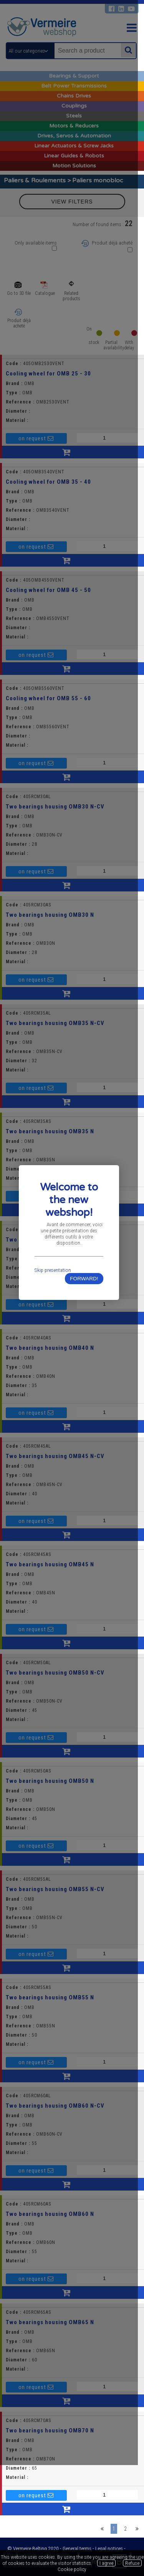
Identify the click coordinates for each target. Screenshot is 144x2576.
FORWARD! (88, 1334)
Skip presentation (54, 1326)
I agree (106, 2563)
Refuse (132, 2563)
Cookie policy (72, 2569)
